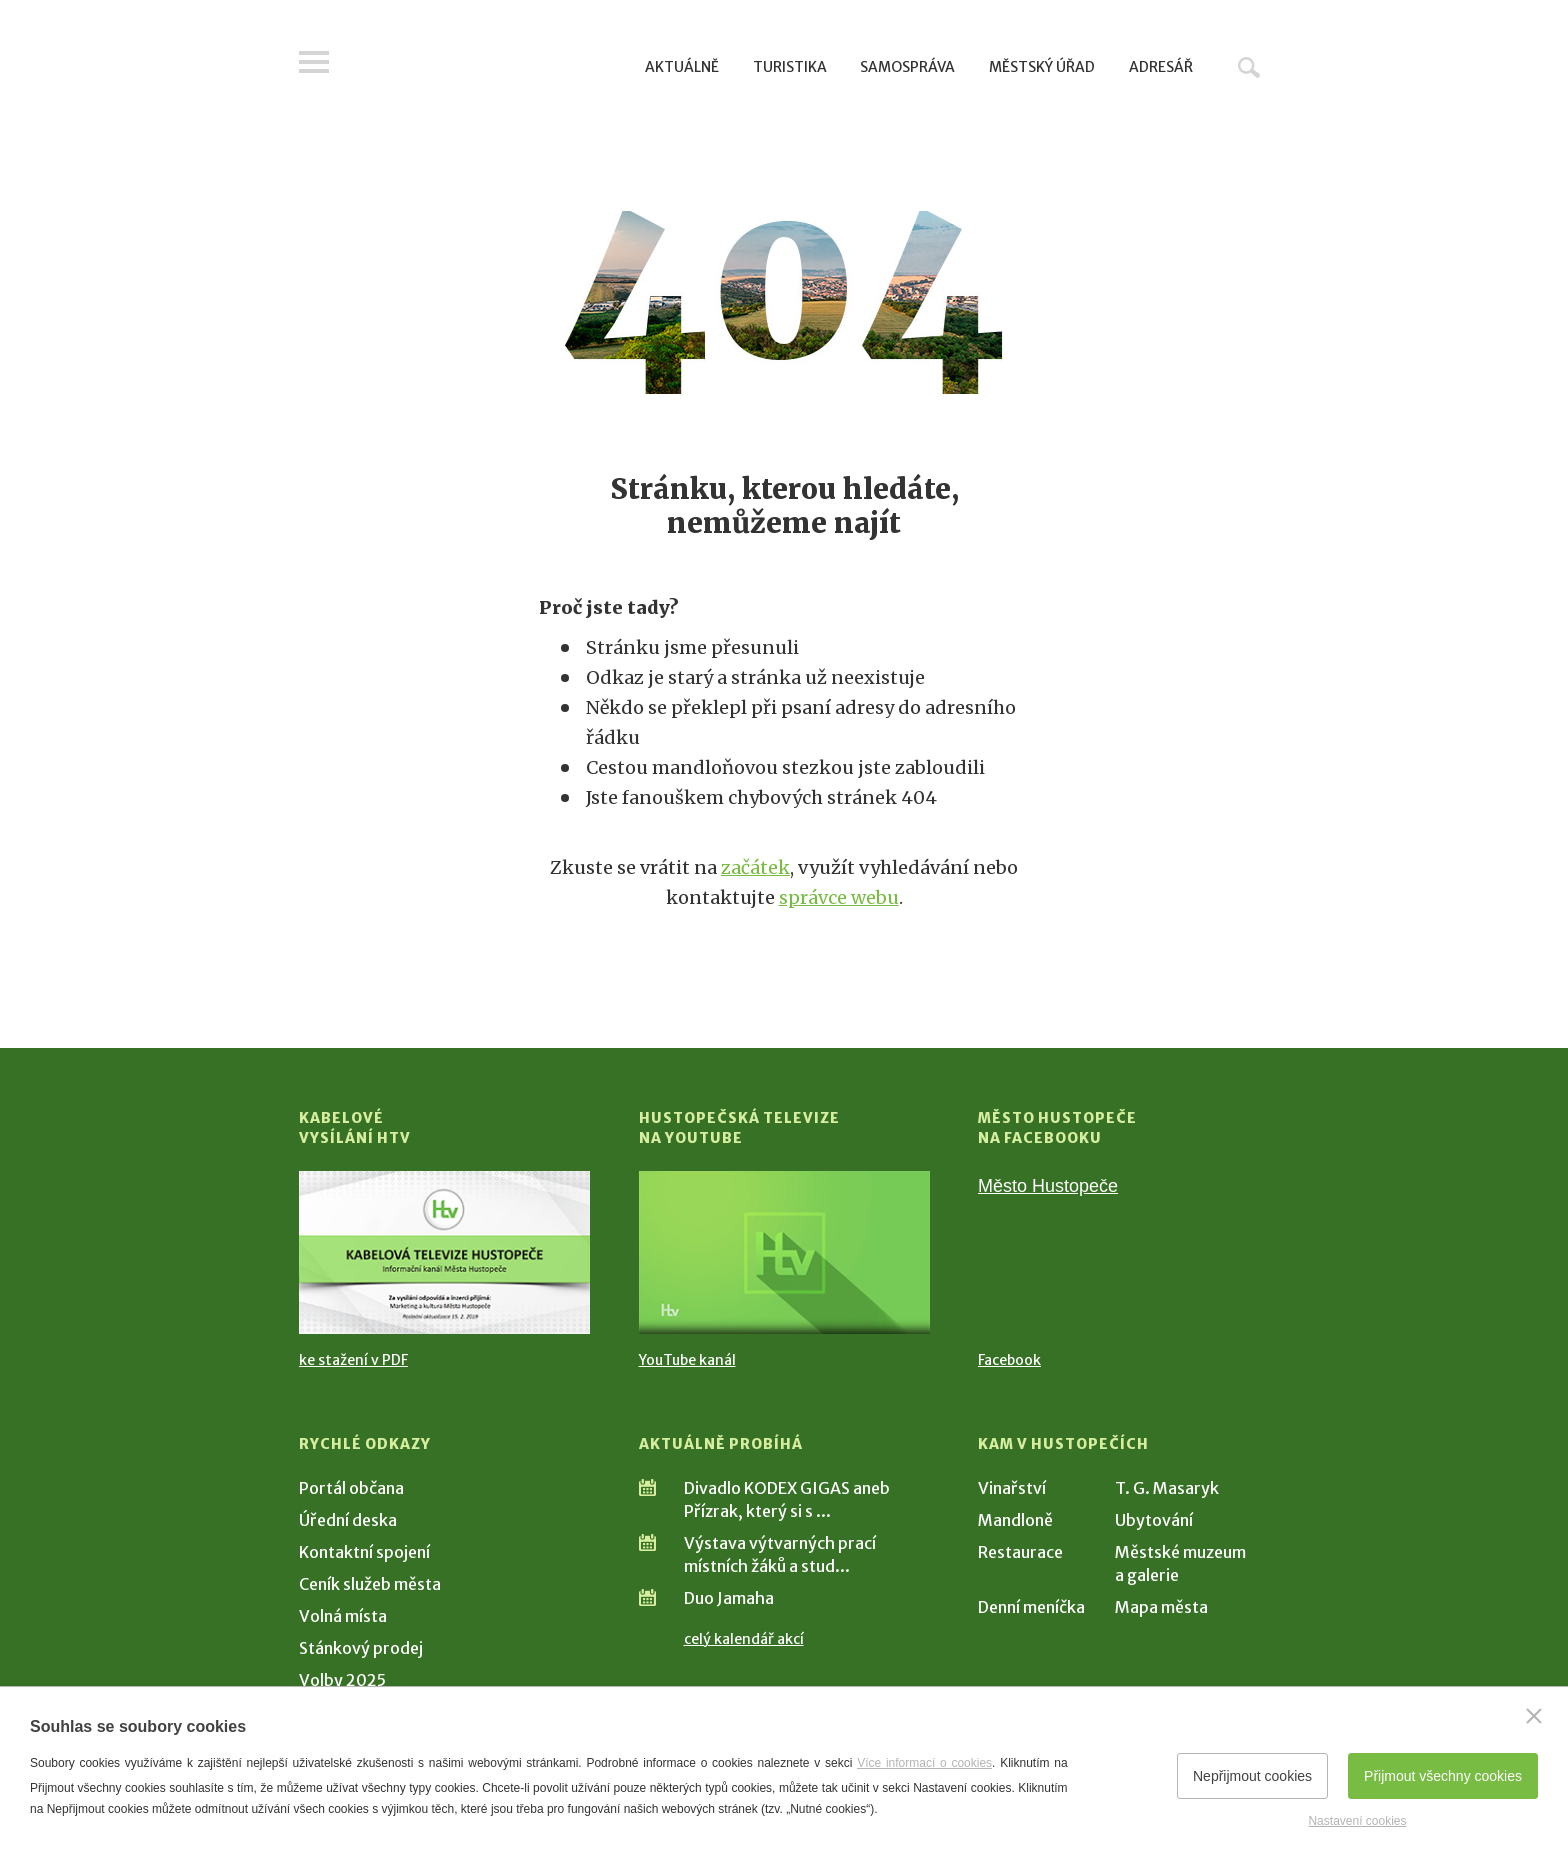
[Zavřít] (1534, 1716)
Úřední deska (348, 1520)
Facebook (1009, 1360)
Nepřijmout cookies (1252, 1776)
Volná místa (343, 1616)
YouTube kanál (687, 1360)
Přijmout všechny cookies (1443, 1776)
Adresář (1161, 67)
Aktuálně (682, 67)
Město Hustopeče (1048, 1186)
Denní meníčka (1031, 1607)
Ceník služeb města (370, 1584)
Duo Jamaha (729, 1598)
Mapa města (1161, 1607)
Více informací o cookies (924, 1763)
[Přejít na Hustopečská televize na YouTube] (784, 1252)
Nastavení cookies (1357, 1821)
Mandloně (1015, 1520)
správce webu (839, 897)
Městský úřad (1042, 67)
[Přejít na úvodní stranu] (489, 65)
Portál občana (351, 1488)
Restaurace (1020, 1552)
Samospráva (907, 67)
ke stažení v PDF (353, 1360)
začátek (755, 867)
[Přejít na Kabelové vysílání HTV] (444, 1252)
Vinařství (1012, 1488)
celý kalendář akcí (744, 1639)
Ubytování (1154, 1520)
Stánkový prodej (361, 1648)
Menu (314, 62)
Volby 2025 (342, 1680)
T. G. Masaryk (1167, 1488)
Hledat (1249, 67)
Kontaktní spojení (364, 1552)
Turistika (790, 67)
